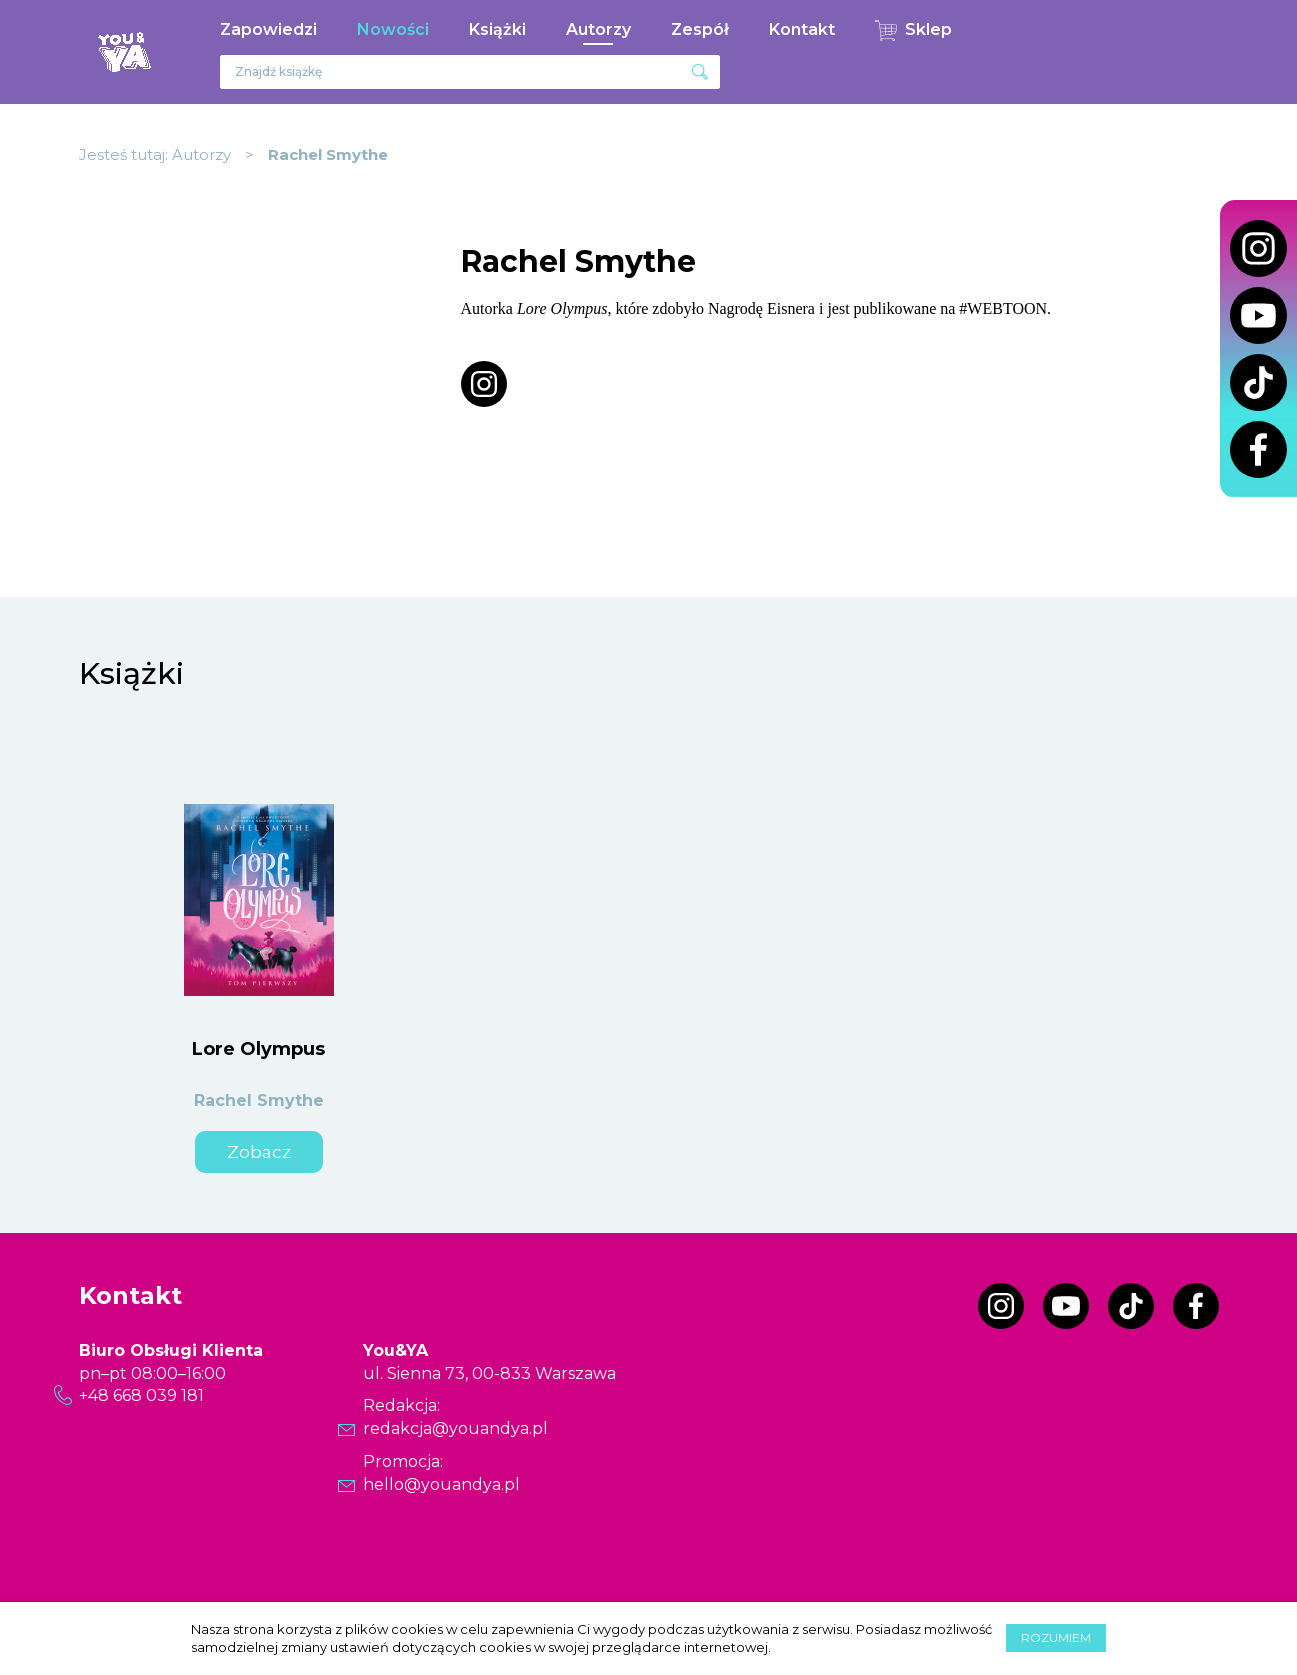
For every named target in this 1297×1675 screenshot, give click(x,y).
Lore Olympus (258, 1049)
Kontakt (802, 29)
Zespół (700, 29)
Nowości (393, 29)
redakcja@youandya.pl (455, 1428)
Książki (497, 29)
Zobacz (259, 1152)
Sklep (928, 29)
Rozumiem (1056, 1637)
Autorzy (598, 29)
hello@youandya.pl (441, 1484)
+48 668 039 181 (141, 1395)
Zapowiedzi (268, 29)
